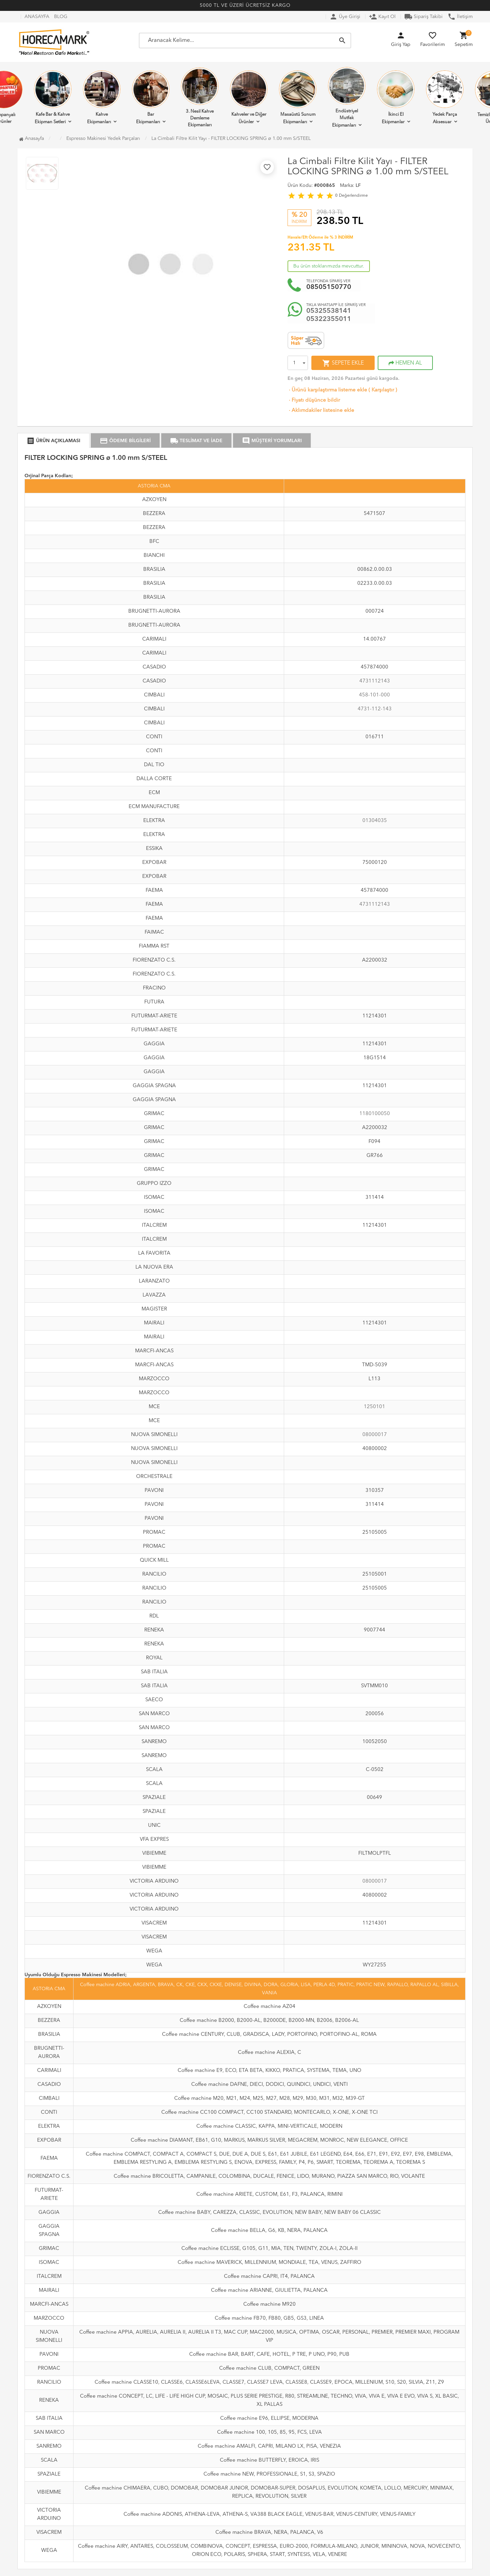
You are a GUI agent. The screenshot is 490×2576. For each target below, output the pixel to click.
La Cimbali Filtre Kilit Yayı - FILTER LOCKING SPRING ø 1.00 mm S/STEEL (231, 138)
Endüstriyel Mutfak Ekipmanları (346, 97)
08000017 (374, 1434)
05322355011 (328, 319)
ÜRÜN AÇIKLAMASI (53, 440)
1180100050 (374, 1113)
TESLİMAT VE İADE (196, 440)
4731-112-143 (375, 709)
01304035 (374, 820)
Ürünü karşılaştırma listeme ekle (327, 390)
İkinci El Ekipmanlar (395, 97)
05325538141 (328, 311)
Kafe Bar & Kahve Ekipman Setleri (52, 97)
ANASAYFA (36, 16)
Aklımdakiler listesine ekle (321, 410)
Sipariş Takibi (423, 16)
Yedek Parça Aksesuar (444, 97)
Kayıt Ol (382, 16)
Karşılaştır (383, 390)
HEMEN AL (405, 363)
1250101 (374, 1407)
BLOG (60, 16)
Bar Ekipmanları (150, 97)
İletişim (460, 16)
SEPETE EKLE (343, 363)
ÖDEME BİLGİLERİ (125, 440)
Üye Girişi (344, 16)
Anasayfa (31, 138)
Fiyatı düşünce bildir (314, 400)
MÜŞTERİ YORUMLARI (272, 440)
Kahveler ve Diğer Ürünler (248, 97)
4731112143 (374, 681)
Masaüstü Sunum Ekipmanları (297, 97)
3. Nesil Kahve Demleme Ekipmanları (199, 97)
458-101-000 (374, 695)
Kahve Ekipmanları (101, 97)
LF (358, 185)
